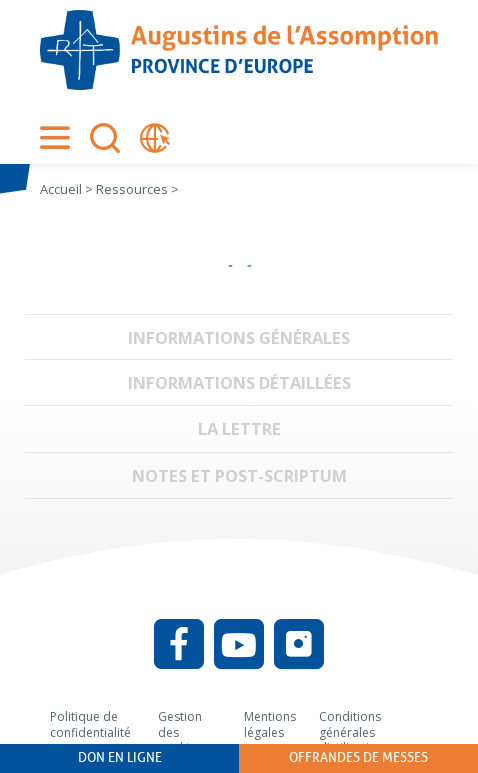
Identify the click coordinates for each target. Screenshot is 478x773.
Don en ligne (120, 757)
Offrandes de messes (358, 757)
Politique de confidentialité (90, 724)
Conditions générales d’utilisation (351, 732)
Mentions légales (270, 724)
